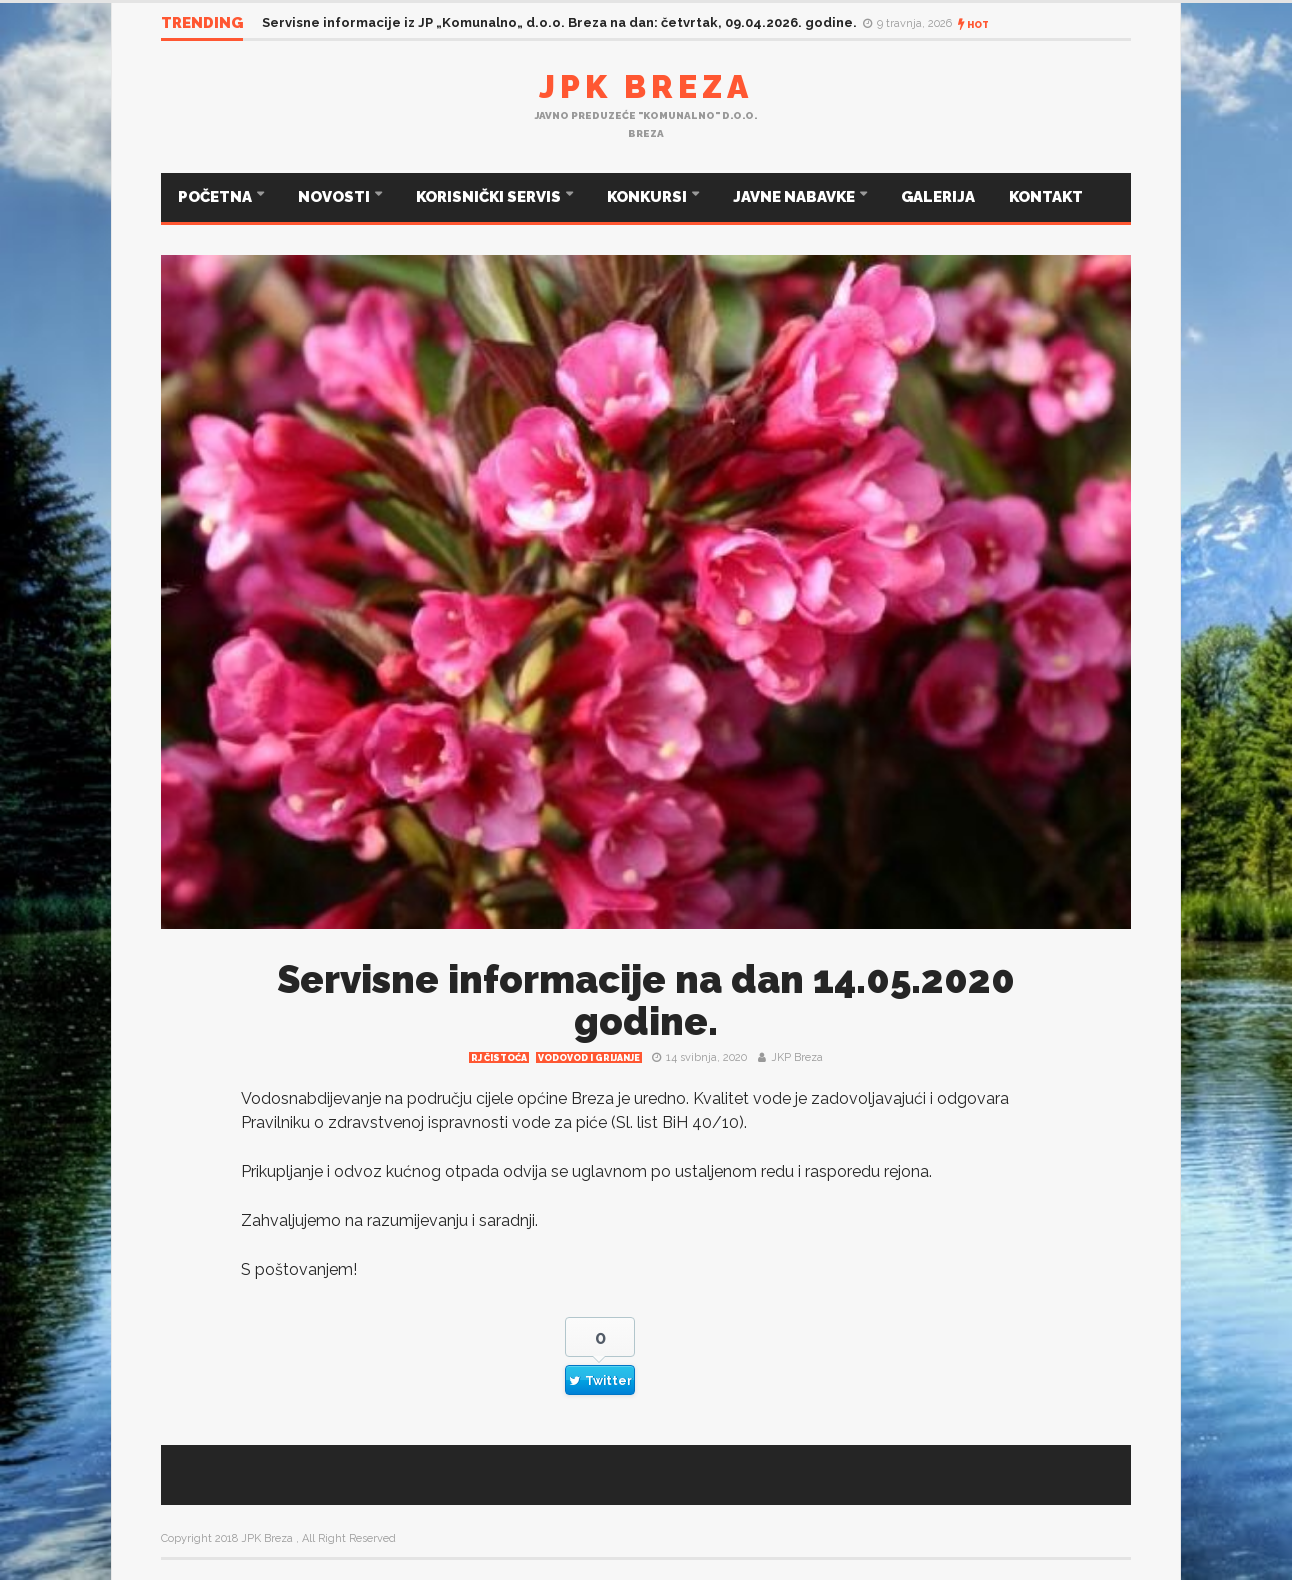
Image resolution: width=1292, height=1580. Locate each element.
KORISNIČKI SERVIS (490, 197)
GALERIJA (938, 197)
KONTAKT (1046, 197)
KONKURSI (648, 197)
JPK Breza (646, 86)
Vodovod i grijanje (589, 1058)
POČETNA (216, 197)
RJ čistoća (499, 1058)
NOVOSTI (335, 197)
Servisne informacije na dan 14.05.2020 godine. (646, 1000)
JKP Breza (797, 1057)
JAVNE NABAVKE (795, 197)
